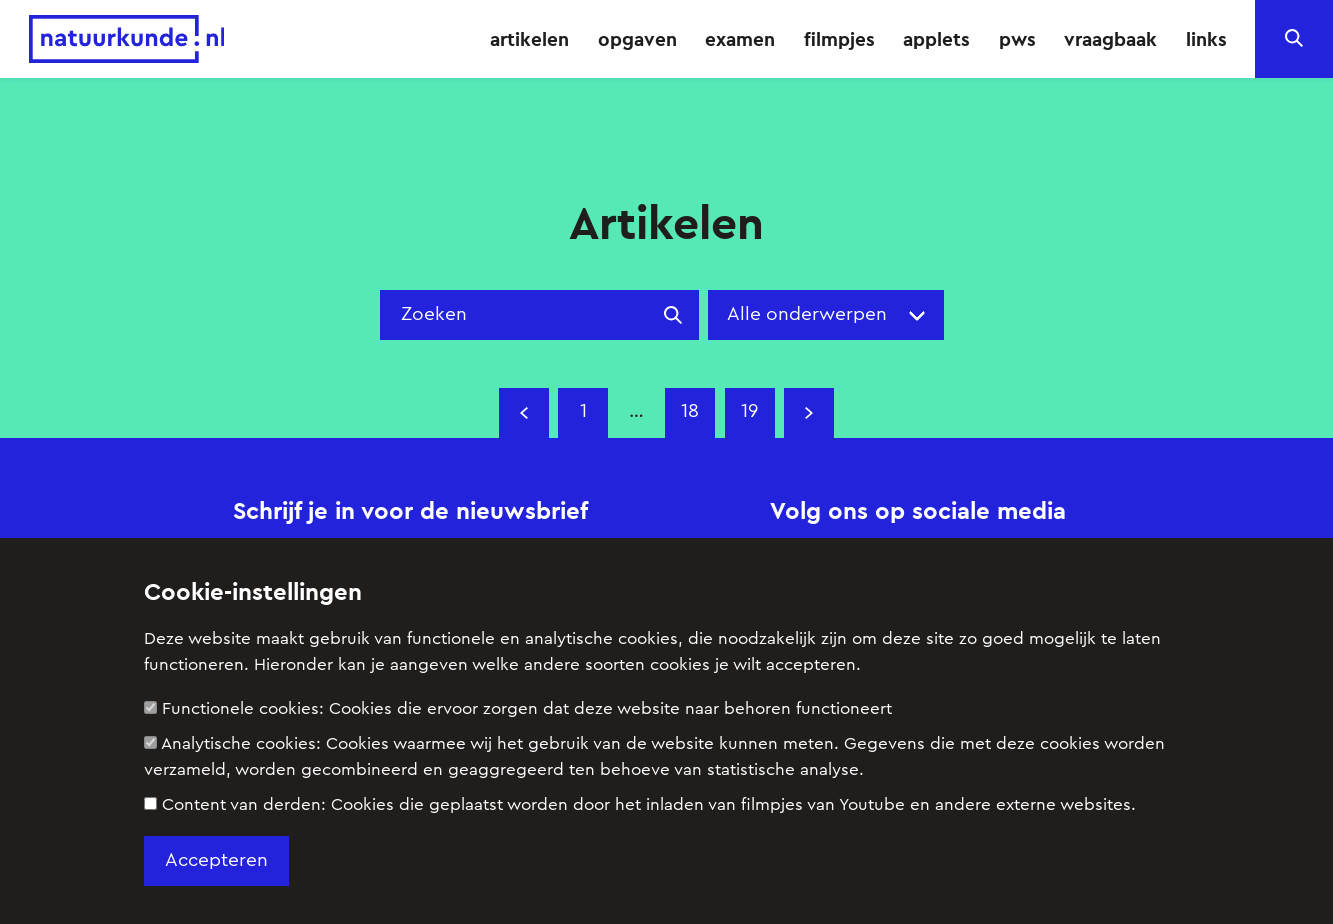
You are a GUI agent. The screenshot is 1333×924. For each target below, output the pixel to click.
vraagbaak (1110, 39)
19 (749, 411)
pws (1017, 39)
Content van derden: (640, 804)
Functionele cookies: (518, 708)
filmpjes (839, 39)
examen (740, 39)
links (1206, 39)
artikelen (529, 39)
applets (936, 39)
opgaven (637, 39)
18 (690, 411)
